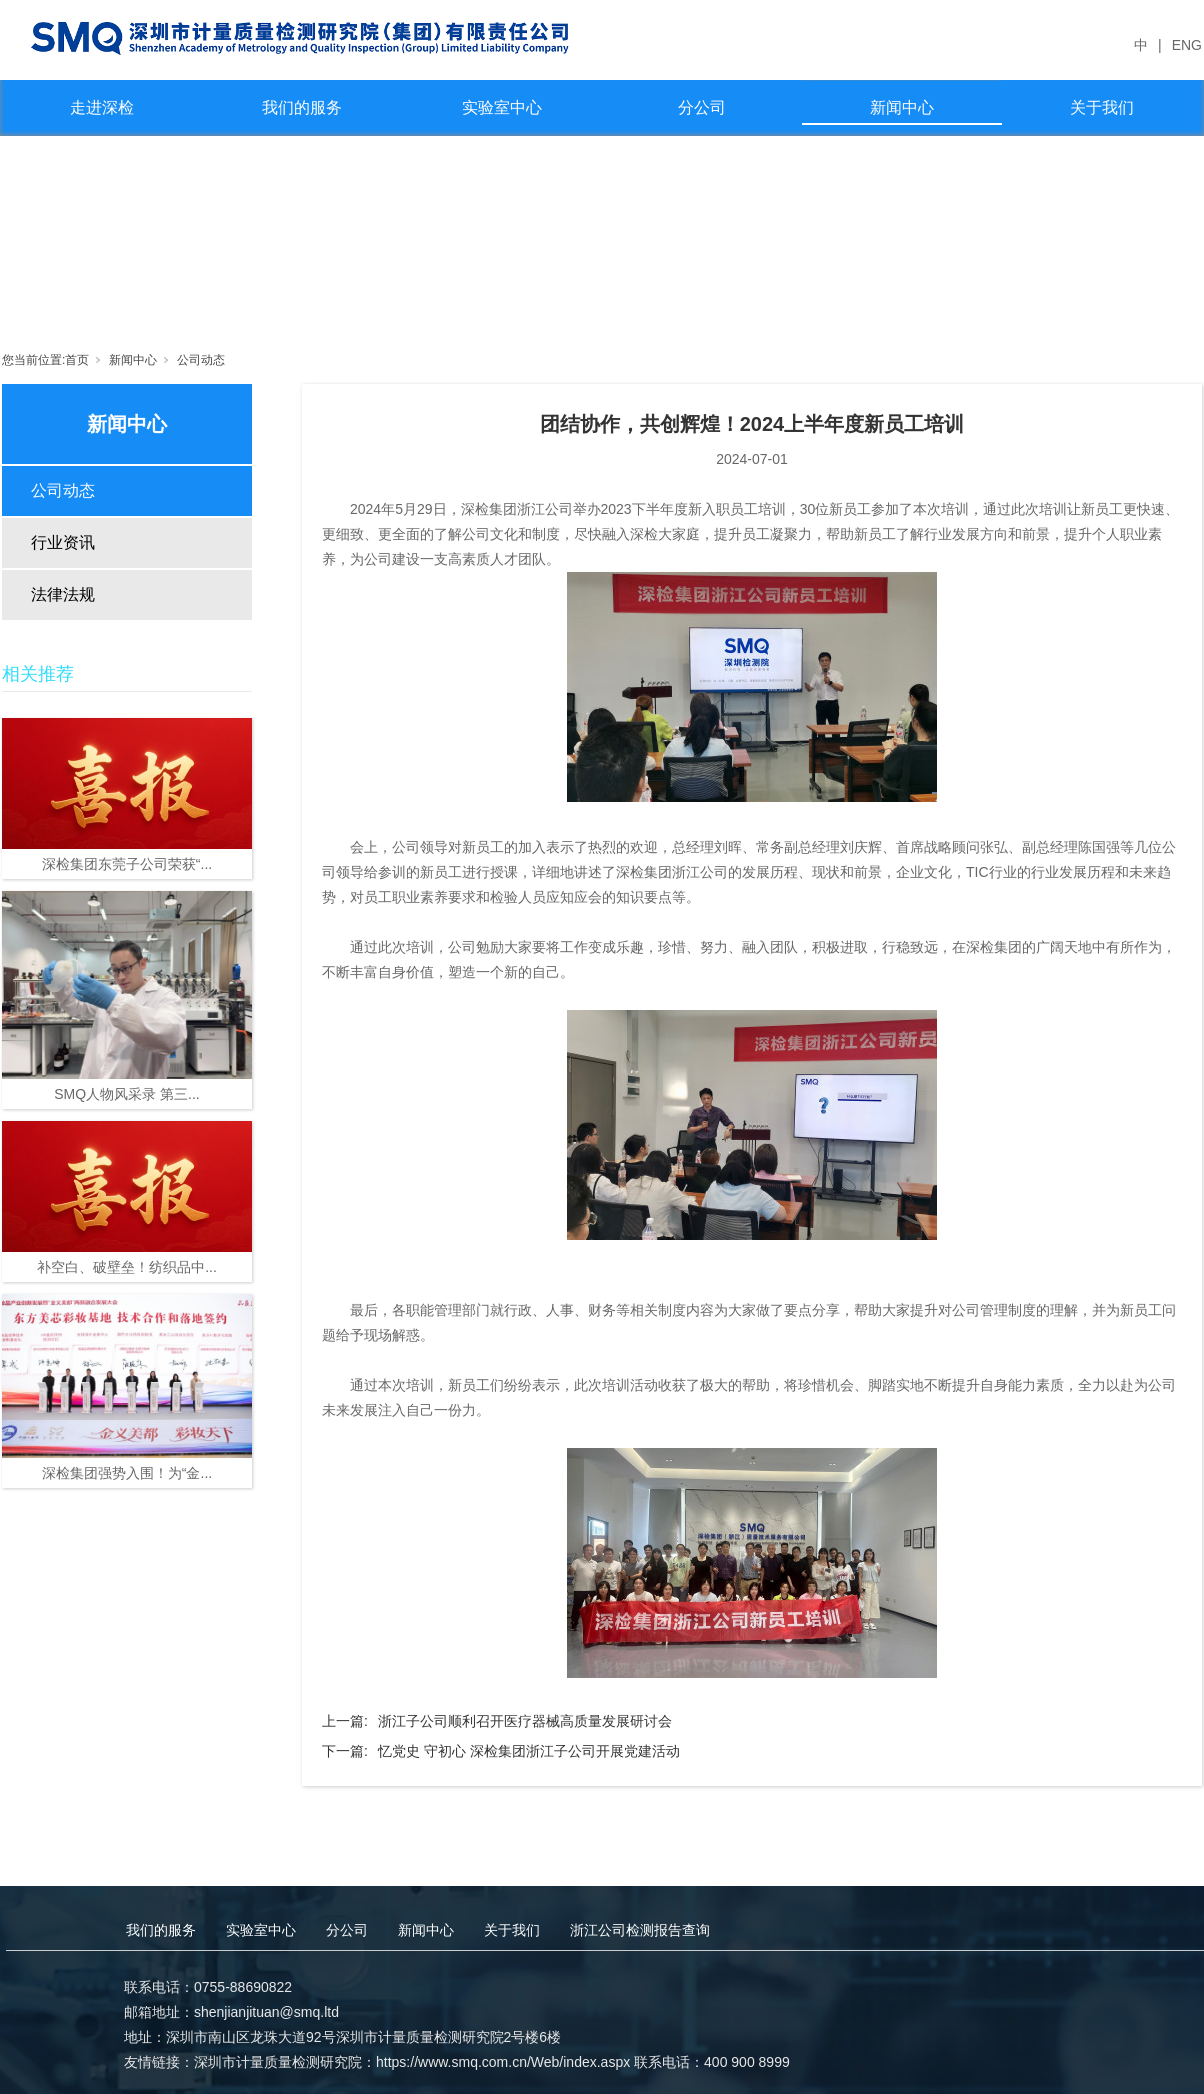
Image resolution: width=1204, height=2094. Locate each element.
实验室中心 (502, 107)
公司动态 (201, 360)
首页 (77, 360)
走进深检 (102, 107)
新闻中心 (902, 107)
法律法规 (63, 594)
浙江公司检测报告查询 (640, 1930)
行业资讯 (63, 542)
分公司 (702, 107)
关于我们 (1102, 107)
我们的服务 (302, 107)
